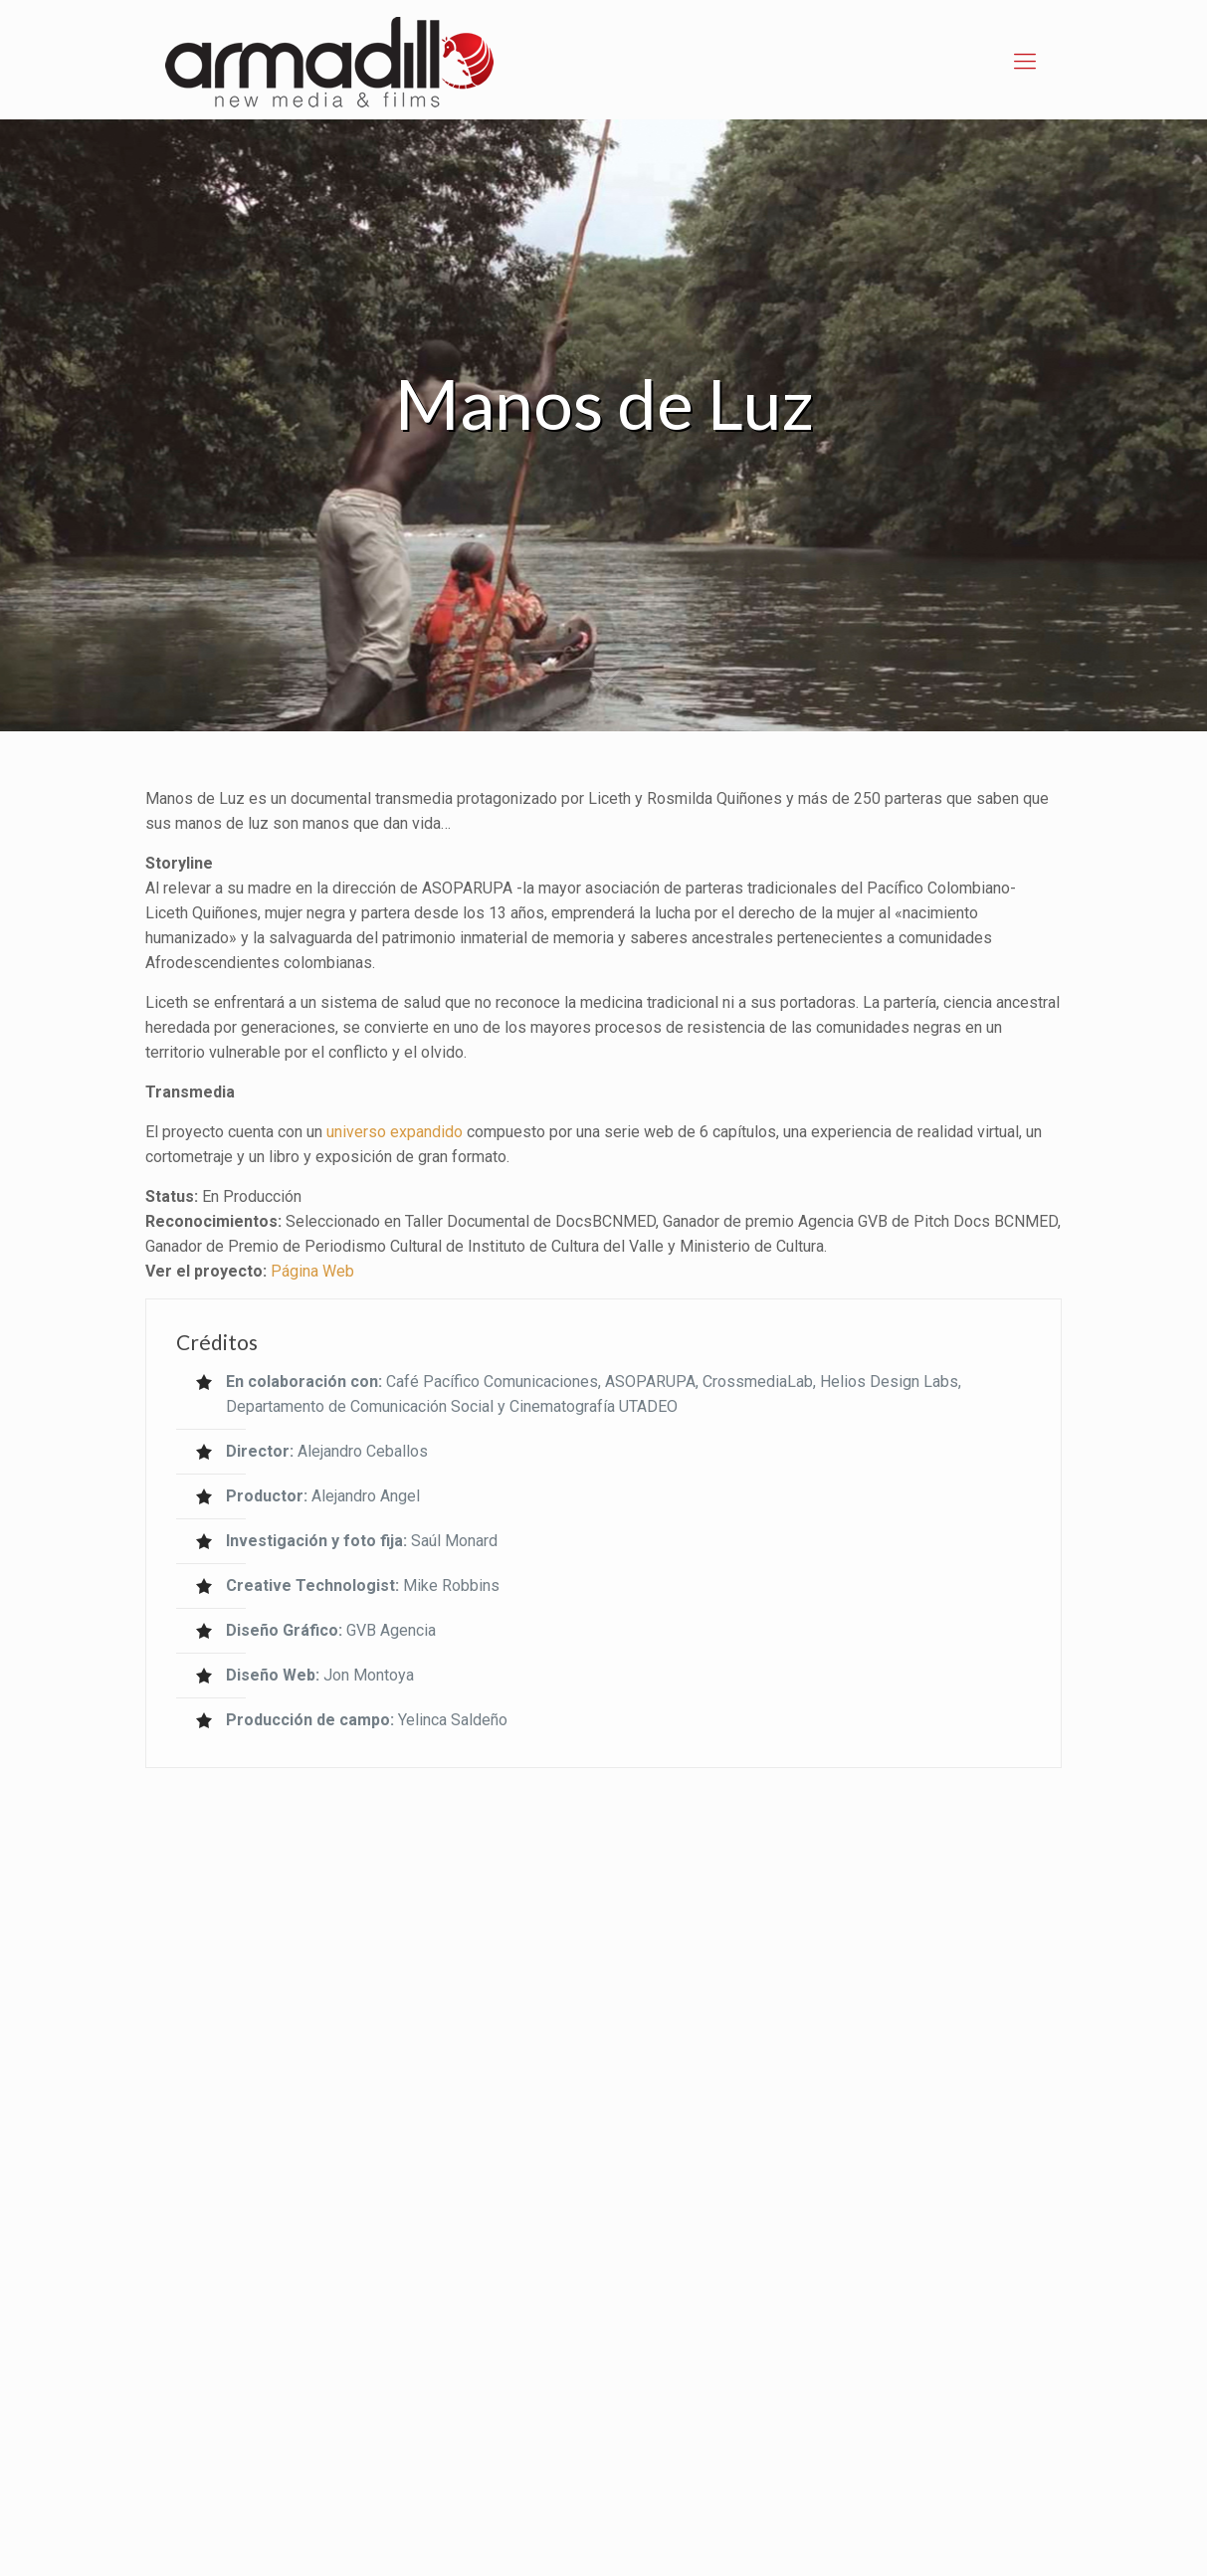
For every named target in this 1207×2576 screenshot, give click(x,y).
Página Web (312, 1271)
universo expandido (394, 1131)
